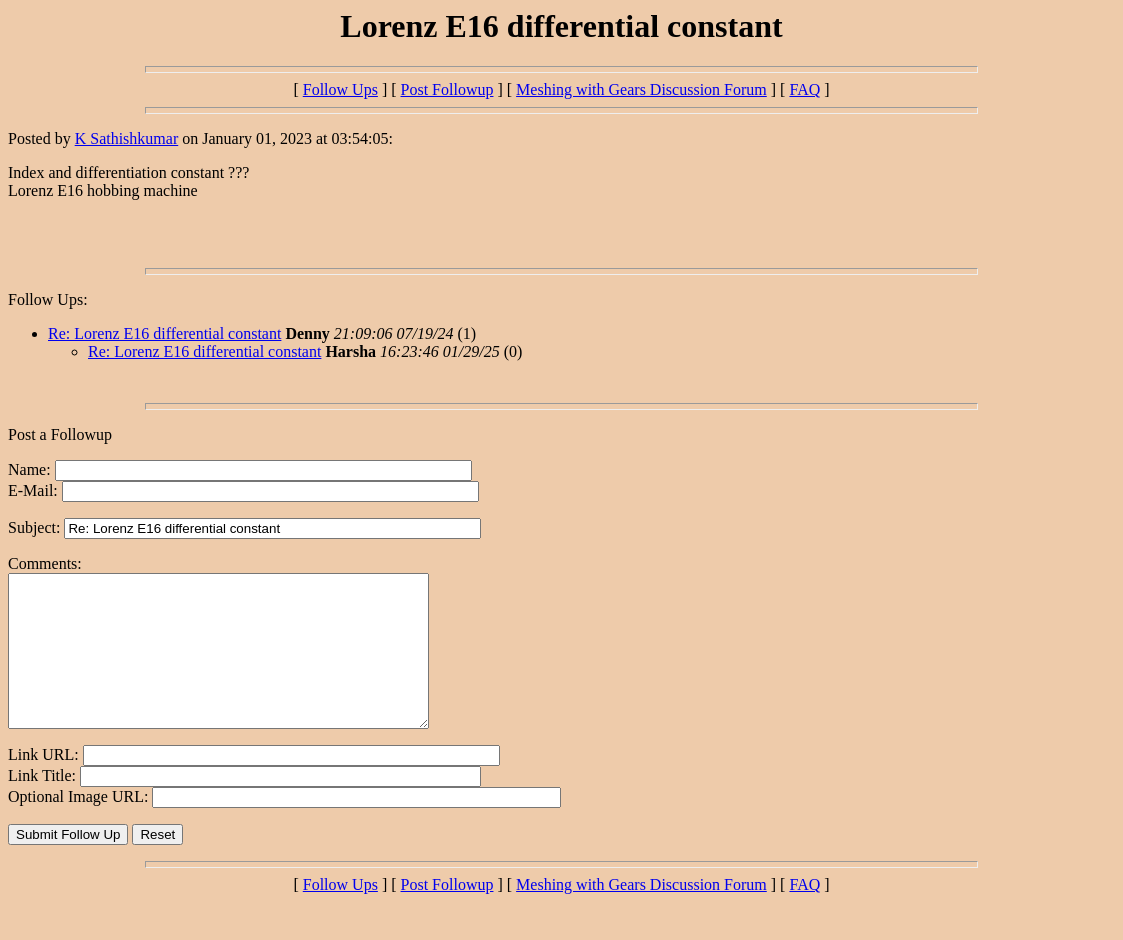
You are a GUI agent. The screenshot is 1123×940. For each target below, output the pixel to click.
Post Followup (447, 89)
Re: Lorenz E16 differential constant (164, 333)
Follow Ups (340, 89)
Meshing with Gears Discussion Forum (641, 89)
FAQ (804, 89)
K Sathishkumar (127, 138)
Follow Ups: (48, 299)
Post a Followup (60, 434)
